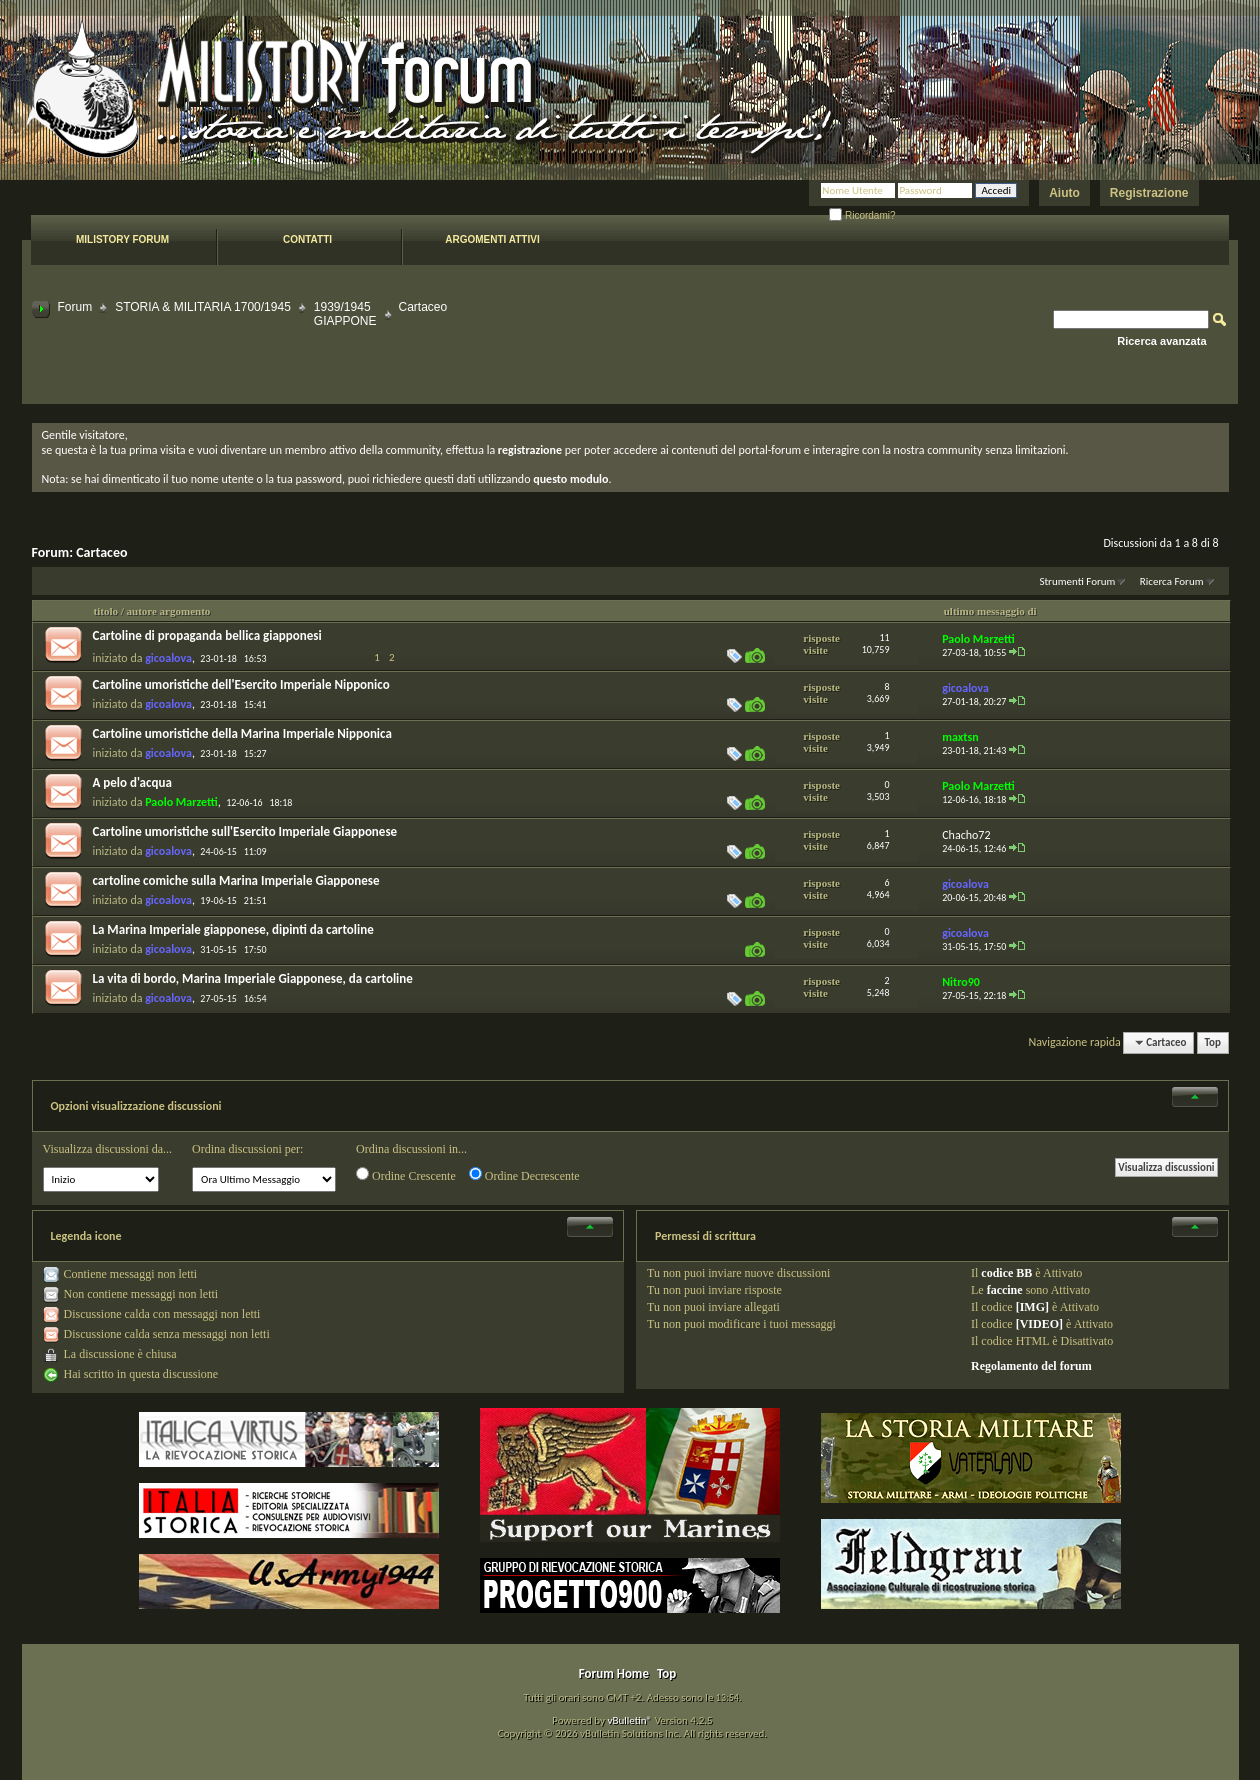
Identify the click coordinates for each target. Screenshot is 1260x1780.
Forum (75, 307)
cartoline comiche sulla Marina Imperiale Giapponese (236, 880)
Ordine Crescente (406, 1175)
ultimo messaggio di (990, 611)
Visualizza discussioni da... (108, 1149)
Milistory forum (122, 239)
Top (1213, 1042)
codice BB (1006, 1273)
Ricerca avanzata (1161, 341)
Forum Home (614, 1673)
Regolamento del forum (1031, 1366)
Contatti (307, 239)
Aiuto (1064, 193)
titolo (106, 611)
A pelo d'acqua (132, 782)
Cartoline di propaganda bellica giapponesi (207, 635)
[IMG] (1032, 1307)
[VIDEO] (1039, 1324)
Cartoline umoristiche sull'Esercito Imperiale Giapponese (245, 831)
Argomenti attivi (492, 239)
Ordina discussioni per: (247, 1149)
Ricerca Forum (1172, 581)
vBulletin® (629, 1720)
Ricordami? (862, 215)
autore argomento (169, 611)
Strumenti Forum (1077, 581)
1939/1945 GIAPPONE (345, 314)
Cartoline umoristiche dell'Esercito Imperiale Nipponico (241, 684)
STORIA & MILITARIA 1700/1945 (203, 307)
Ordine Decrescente (524, 1175)
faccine (1005, 1290)
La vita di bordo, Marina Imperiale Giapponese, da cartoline (253, 978)
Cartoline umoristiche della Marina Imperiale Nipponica (242, 733)
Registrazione (1149, 193)
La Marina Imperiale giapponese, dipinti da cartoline (233, 929)
